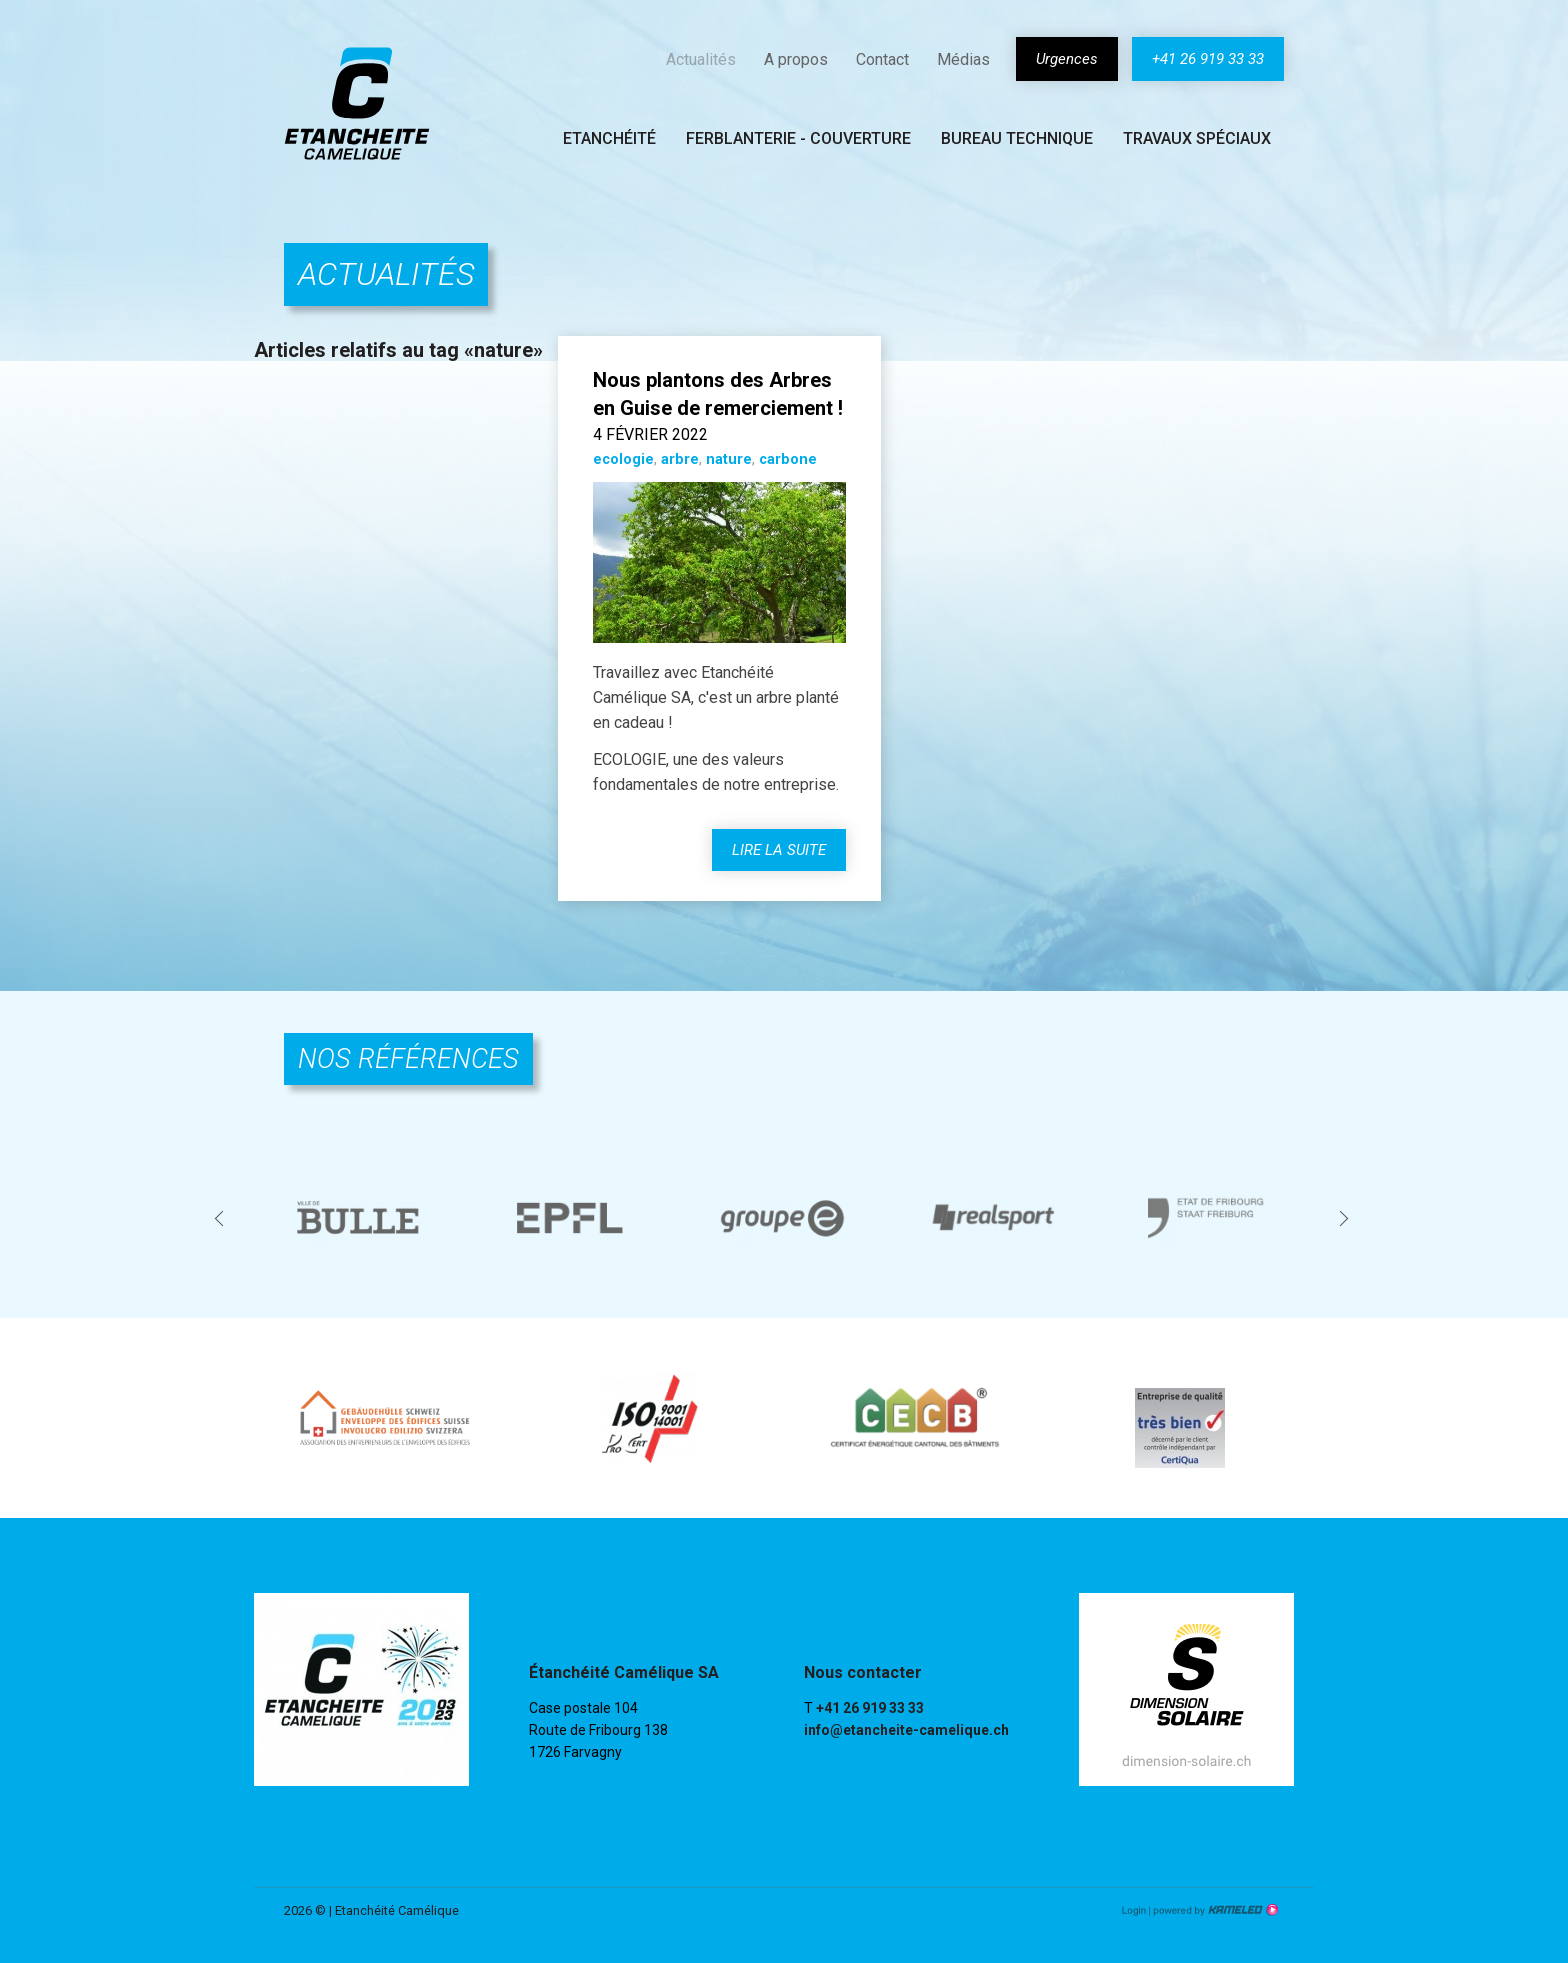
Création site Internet (1214, 1910)
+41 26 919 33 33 (1208, 59)
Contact (882, 59)
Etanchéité (609, 138)
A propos (796, 59)
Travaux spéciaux (1197, 138)
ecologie (623, 459)
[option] (360, 1218)
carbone (788, 459)
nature (729, 459)
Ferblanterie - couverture (798, 138)
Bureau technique (1017, 138)
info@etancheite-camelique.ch (906, 1730)
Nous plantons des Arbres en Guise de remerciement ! (718, 394)
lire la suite (779, 850)
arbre (680, 459)
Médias (963, 59)
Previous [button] (222, 1217)
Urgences (1067, 59)
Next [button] (1346, 1217)
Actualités (701, 59)
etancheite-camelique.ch (357, 103)
